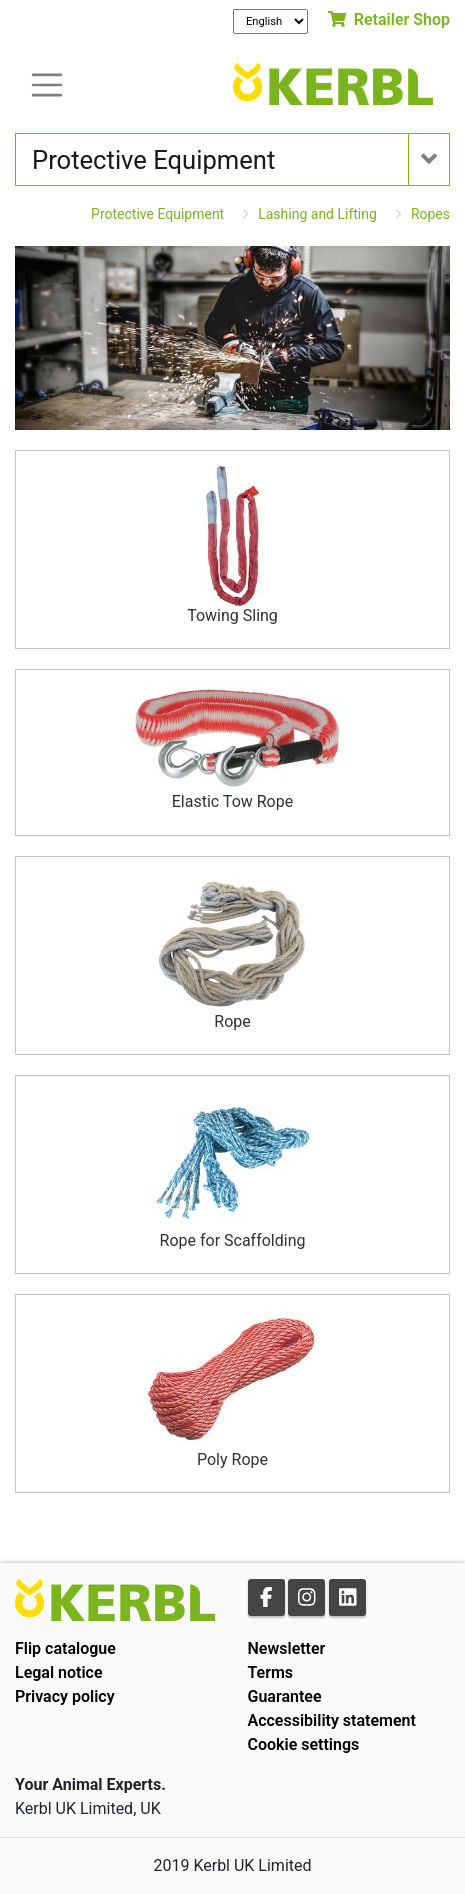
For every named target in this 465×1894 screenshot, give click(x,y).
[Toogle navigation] (47, 83)
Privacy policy (65, 1696)
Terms (271, 1672)
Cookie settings (304, 1744)
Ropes (430, 214)
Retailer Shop (389, 19)
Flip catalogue (65, 1648)
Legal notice (59, 1672)
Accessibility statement (332, 1720)
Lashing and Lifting (317, 214)
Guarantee (285, 1696)
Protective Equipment (157, 214)
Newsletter (287, 1648)
